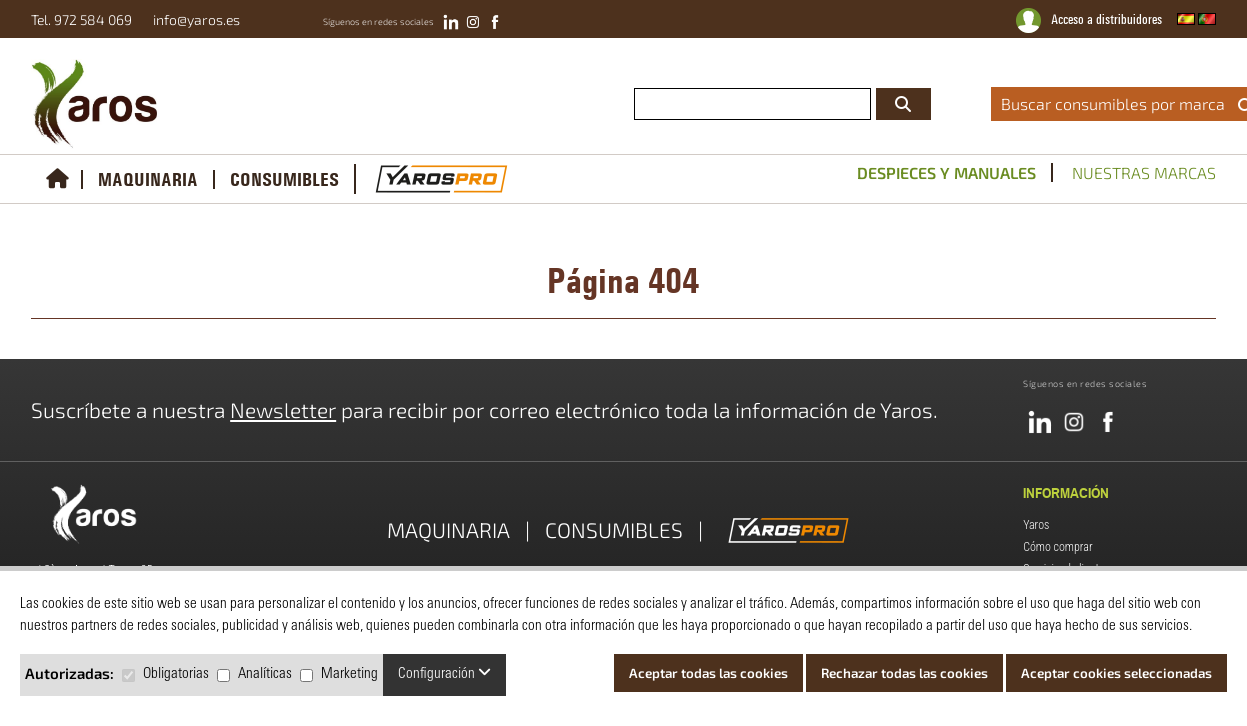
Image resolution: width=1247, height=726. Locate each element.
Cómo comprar (1057, 547)
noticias (1149, 43)
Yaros (1036, 525)
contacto (1218, 43)
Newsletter (283, 409)
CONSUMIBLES (284, 179)
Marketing (349, 674)
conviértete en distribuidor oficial (812, 43)
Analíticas (265, 674)
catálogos (964, 43)
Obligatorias (176, 674)
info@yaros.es (192, 19)
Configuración (444, 673)
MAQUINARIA (148, 179)
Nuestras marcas (1144, 172)
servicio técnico (1060, 43)
